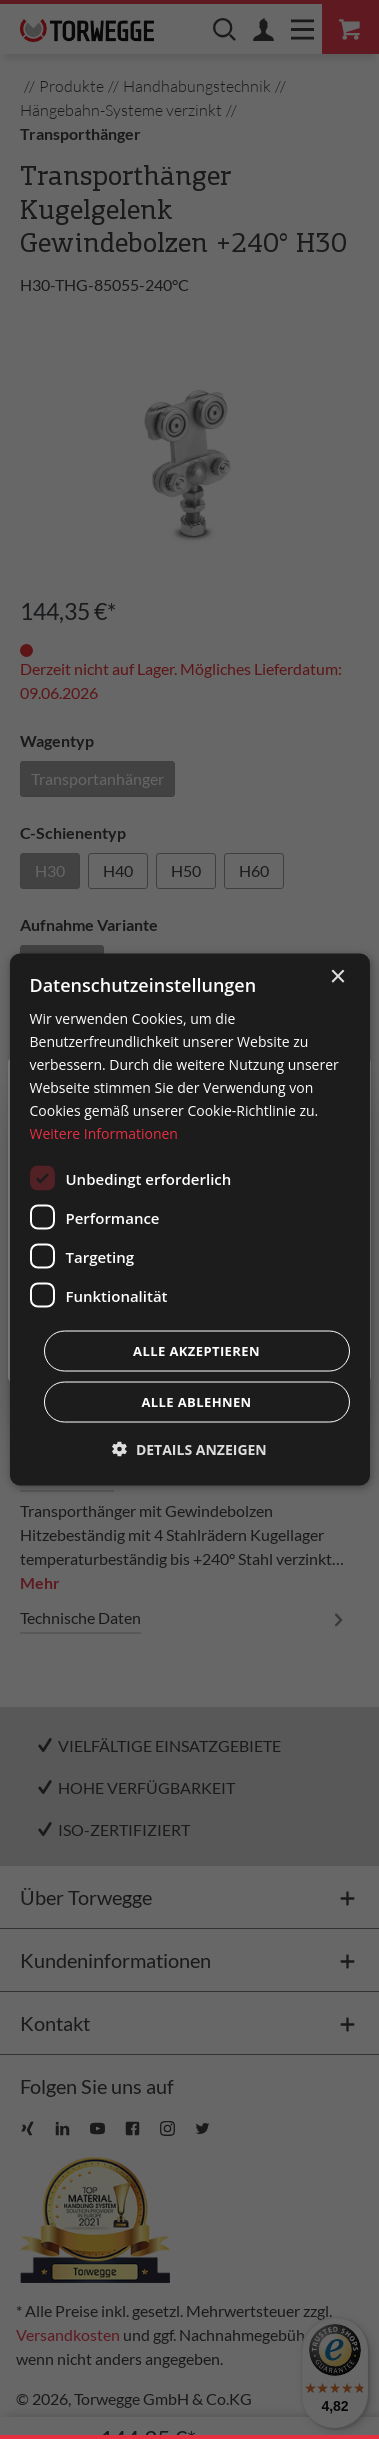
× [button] (337, 976)
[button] (189, 1449)
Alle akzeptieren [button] (196, 1351)
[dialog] (189, 1219)
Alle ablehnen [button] (196, 1402)
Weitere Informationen (103, 1133)
